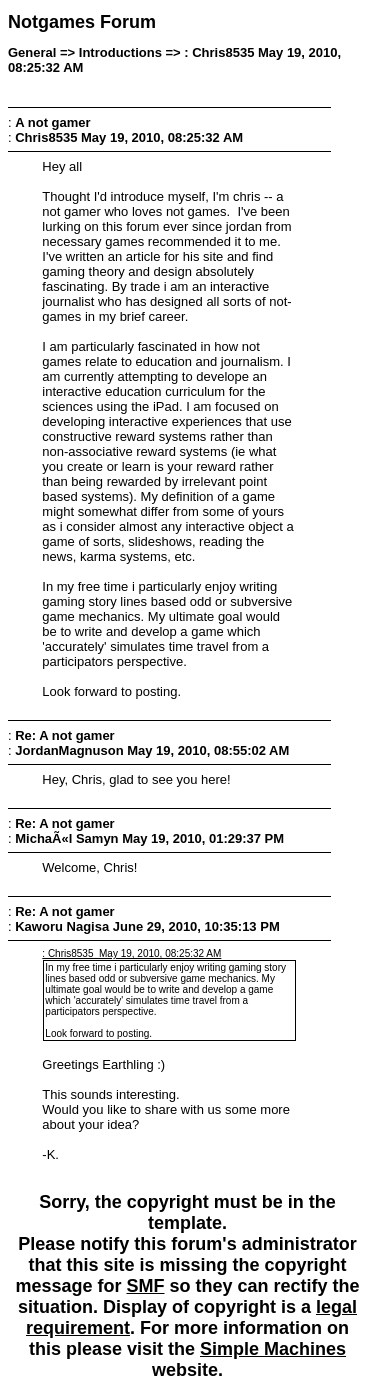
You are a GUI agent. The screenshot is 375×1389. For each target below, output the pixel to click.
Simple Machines (273, 1349)
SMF (145, 1286)
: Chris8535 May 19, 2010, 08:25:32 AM (131, 953)
